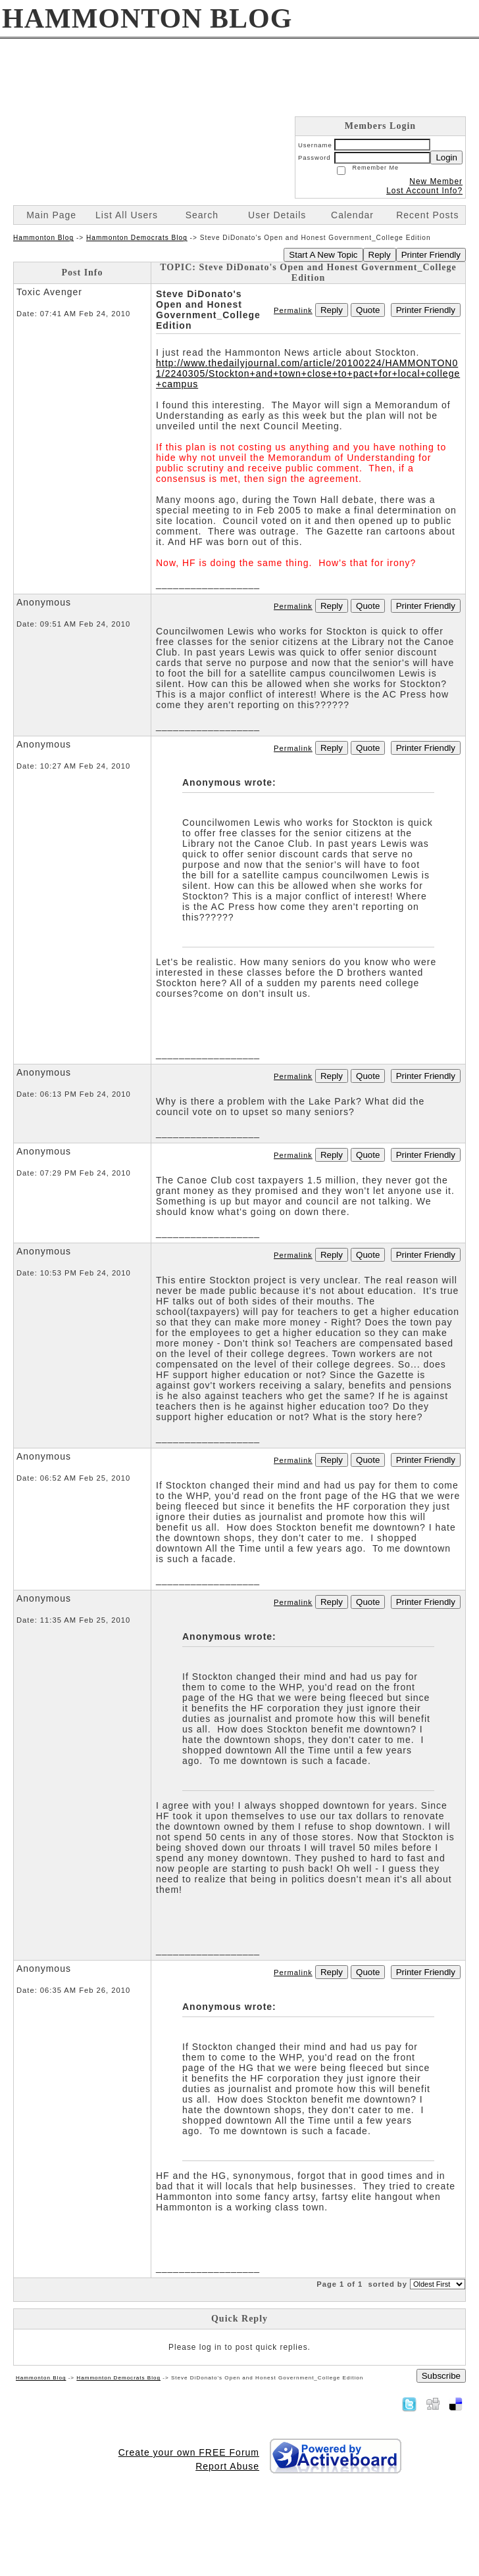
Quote (368, 310)
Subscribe (441, 2376)
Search (202, 215)
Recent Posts (427, 215)
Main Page (51, 215)
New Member (436, 181)
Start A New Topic (323, 255)
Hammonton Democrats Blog (137, 237)
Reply (379, 255)
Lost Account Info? (424, 190)
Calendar (352, 215)
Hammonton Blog (43, 237)
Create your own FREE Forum (188, 2452)
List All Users (126, 215)
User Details (277, 215)
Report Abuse (227, 2466)
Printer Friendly (431, 255)
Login (446, 157)
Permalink (293, 310)
